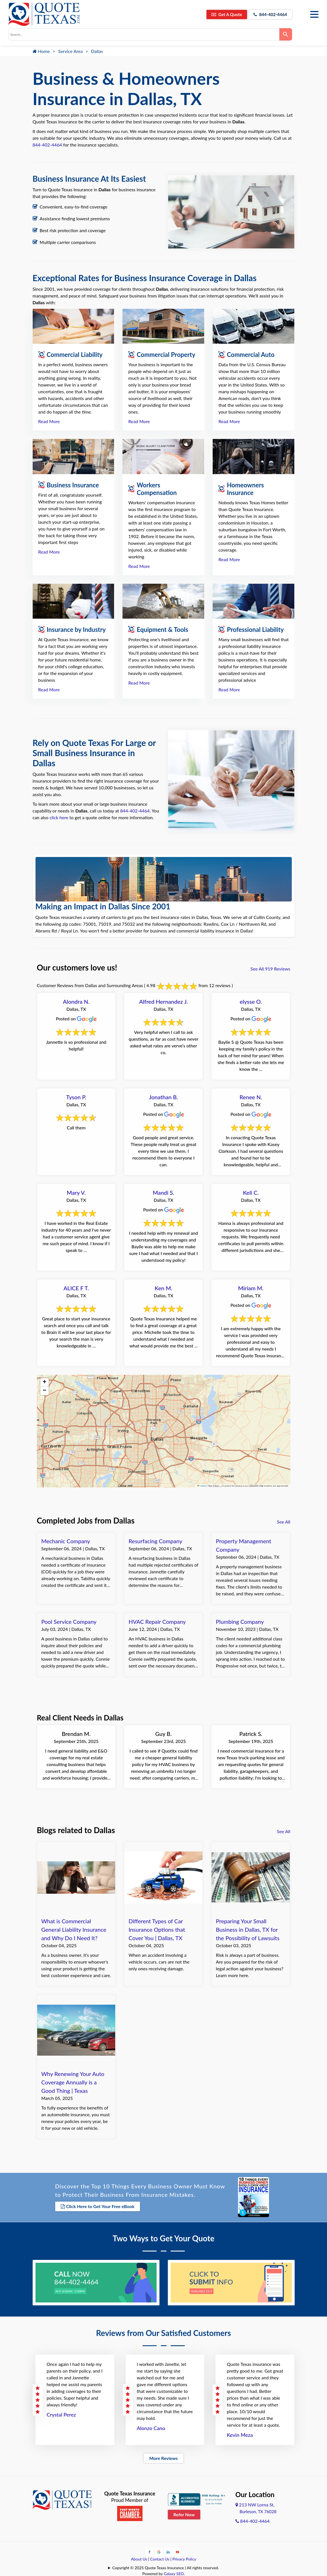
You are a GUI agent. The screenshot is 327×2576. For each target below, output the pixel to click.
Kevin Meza (240, 2434)
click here (59, 817)
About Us (139, 2558)
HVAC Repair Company (157, 1621)
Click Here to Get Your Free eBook (98, 2206)
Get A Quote (222, 14)
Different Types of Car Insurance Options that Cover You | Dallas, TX (156, 1929)
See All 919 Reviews (270, 968)
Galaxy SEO (174, 2573)
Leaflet (201, 1486)
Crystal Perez (61, 2414)
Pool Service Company (69, 1621)
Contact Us (159, 2558)
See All (283, 1521)
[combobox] (143, 34)
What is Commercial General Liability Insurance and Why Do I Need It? (73, 1929)
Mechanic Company (65, 1541)
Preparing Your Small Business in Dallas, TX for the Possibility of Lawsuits (247, 1929)
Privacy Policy (184, 2558)
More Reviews (163, 2457)
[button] (44, 1382)
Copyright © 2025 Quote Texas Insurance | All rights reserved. (165, 2567)
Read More (49, 421)
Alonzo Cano (151, 2427)
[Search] (285, 34)
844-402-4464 (268, 14)
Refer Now (184, 2514)
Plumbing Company (240, 1621)
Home (41, 51)
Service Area (70, 51)
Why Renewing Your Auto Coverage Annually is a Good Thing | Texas (72, 2082)
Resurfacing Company (155, 1541)
